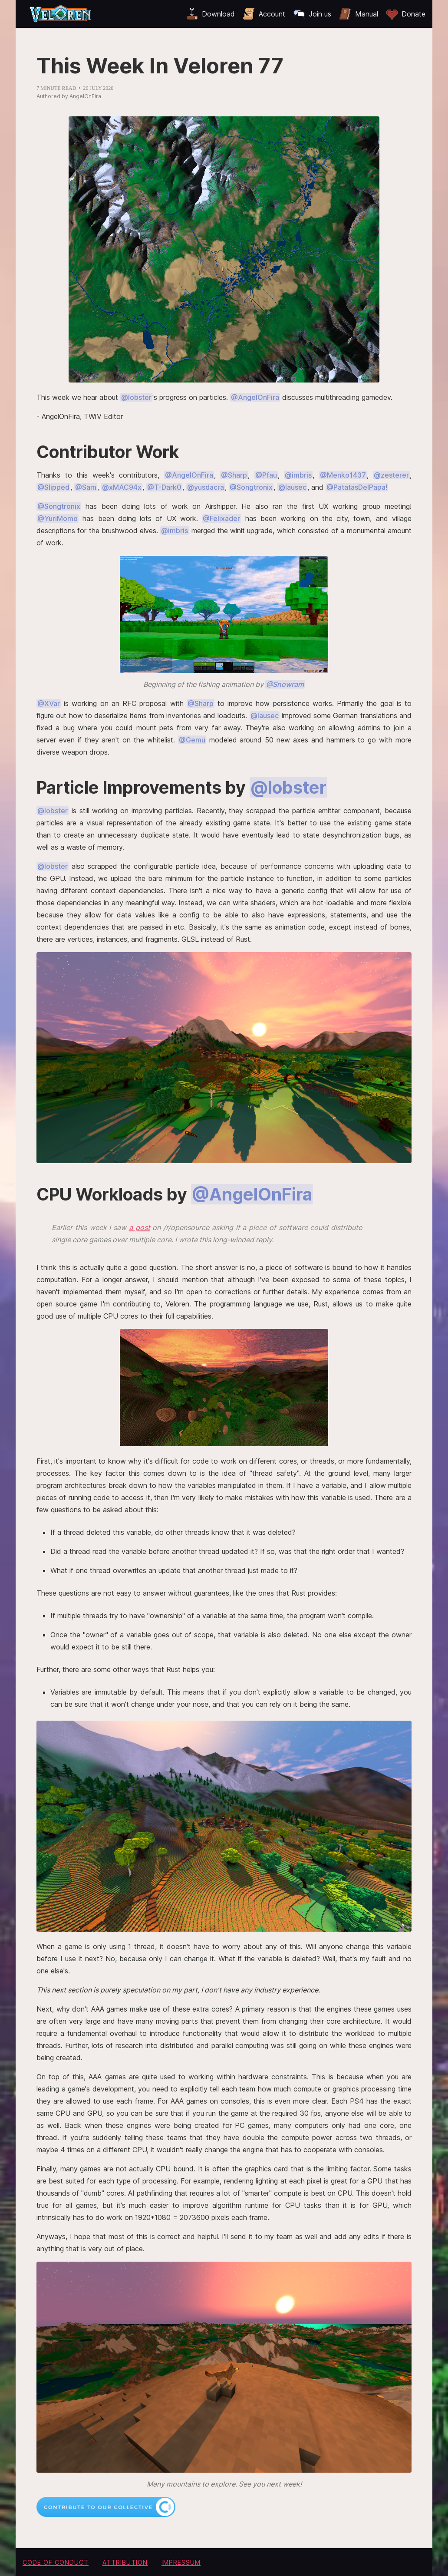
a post (139, 1227)
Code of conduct (56, 2562)
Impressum (181, 2562)
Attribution (125, 2562)
